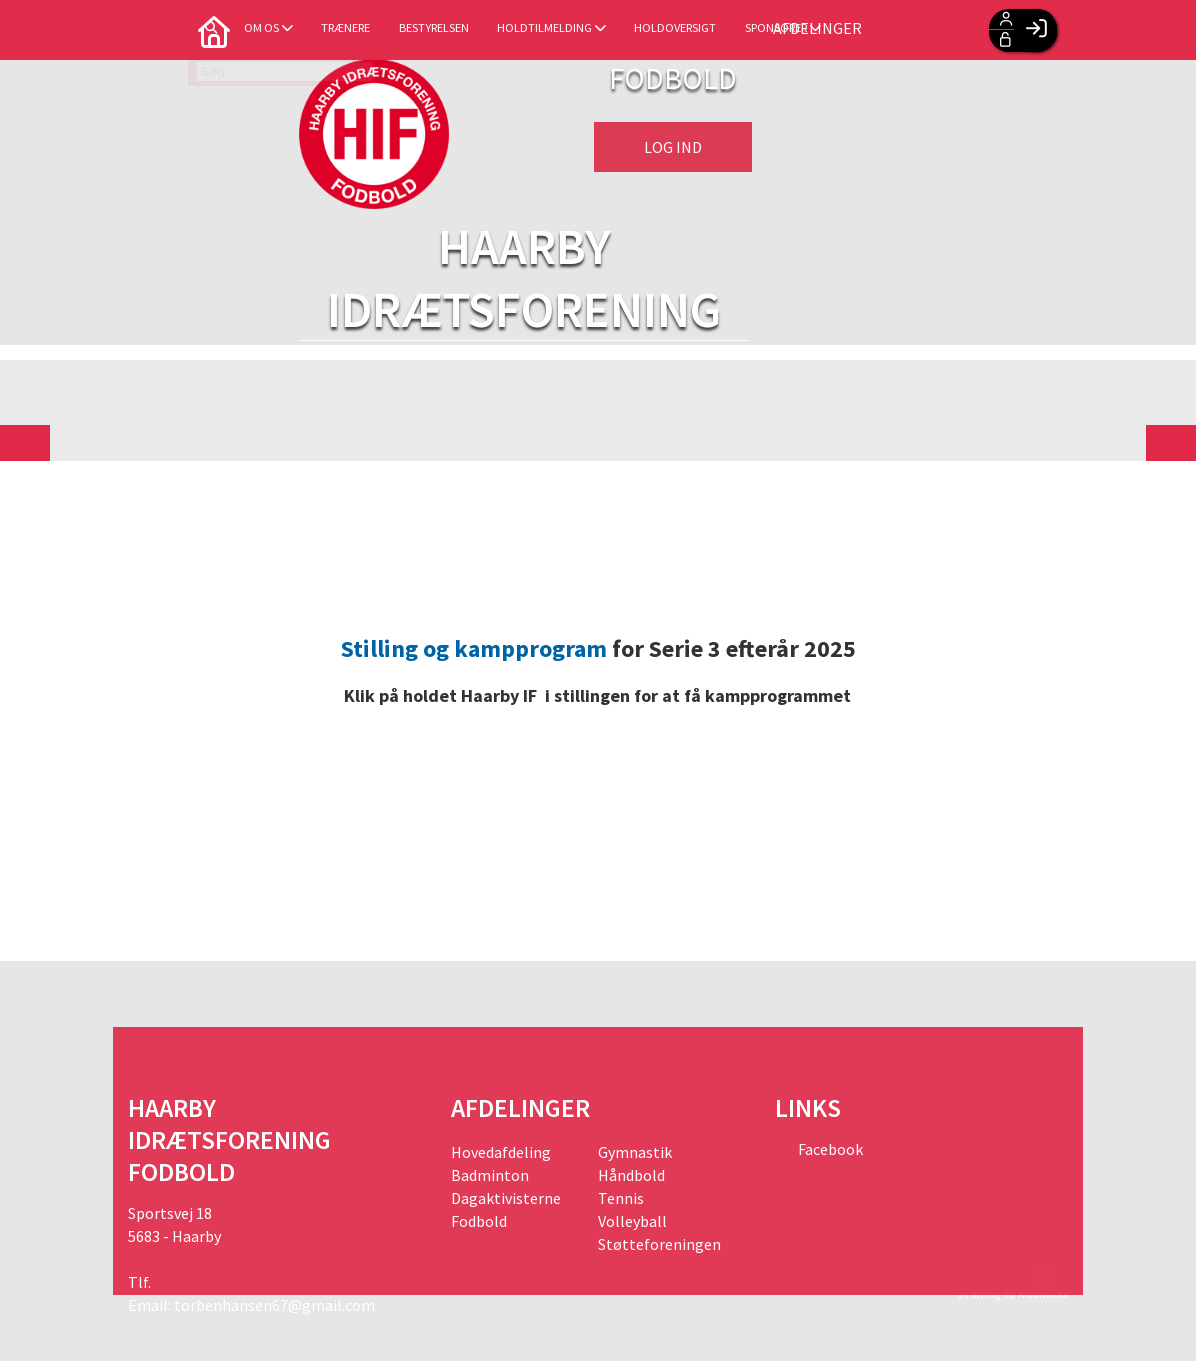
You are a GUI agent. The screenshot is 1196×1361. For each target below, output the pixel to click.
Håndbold (631, 1175)
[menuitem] (158, 30)
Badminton (490, 1175)
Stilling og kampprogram (474, 648)
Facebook (829, 1149)
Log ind (673, 147)
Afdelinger (905, 30)
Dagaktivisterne (506, 1198)
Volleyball (632, 1221)
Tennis (621, 1198)
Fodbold (479, 1221)
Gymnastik (635, 1152)
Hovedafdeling (501, 1152)
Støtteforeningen (659, 1244)
